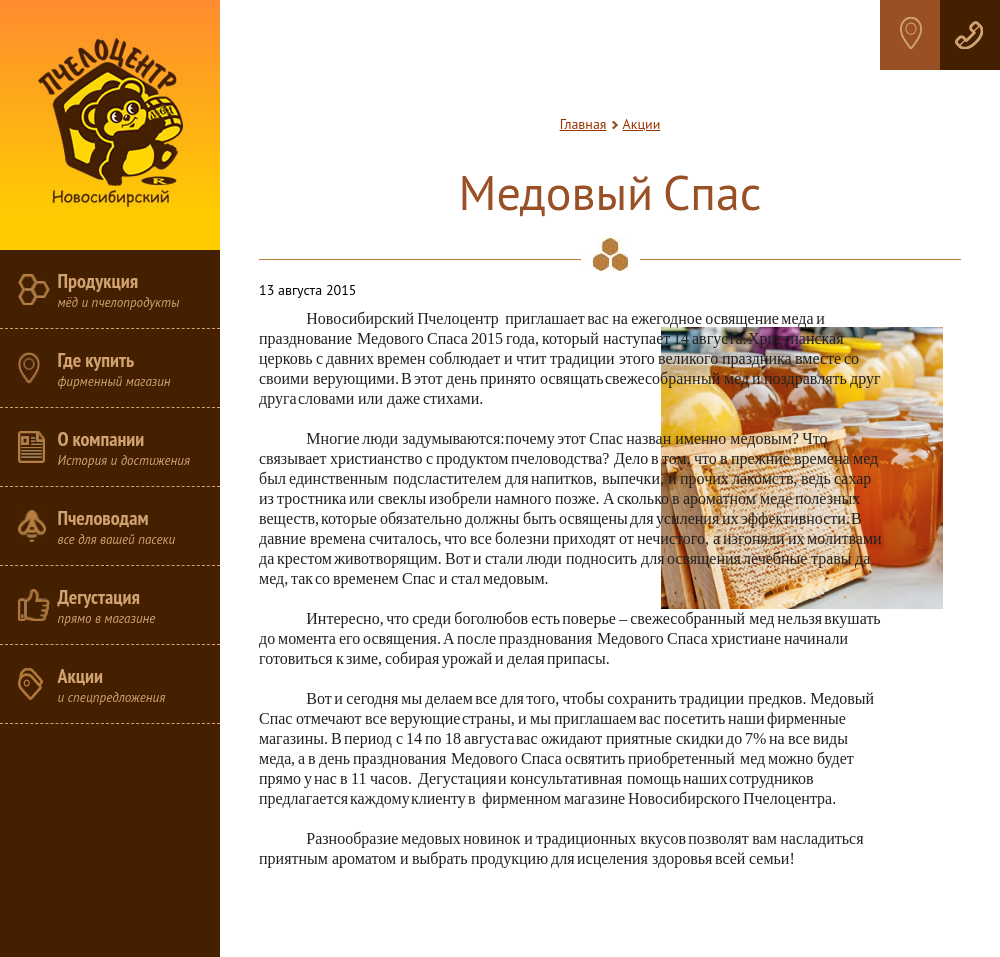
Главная (583, 124)
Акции (642, 124)
